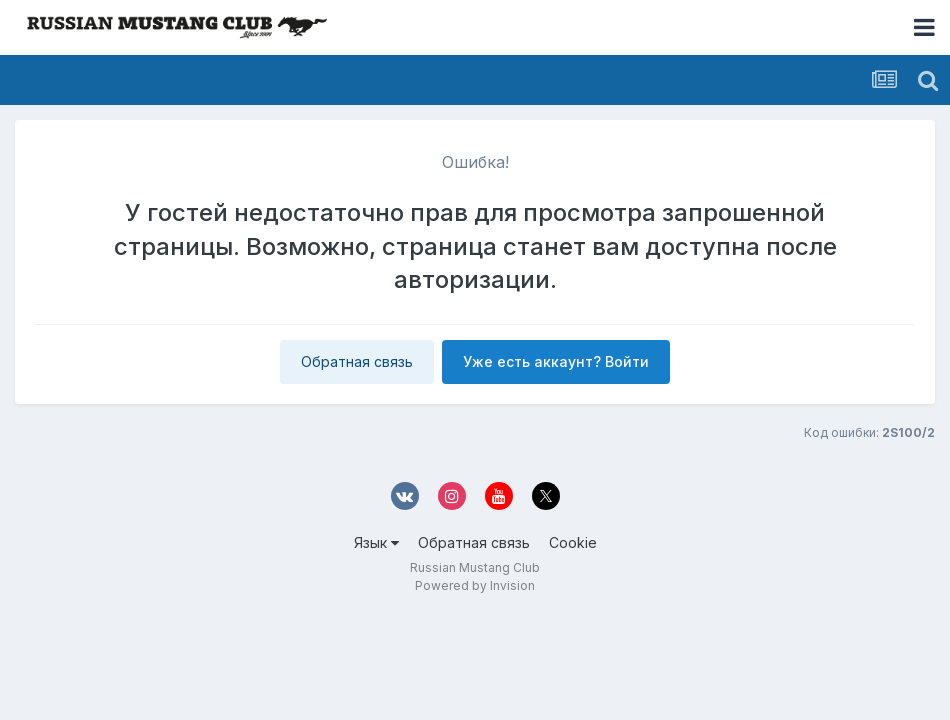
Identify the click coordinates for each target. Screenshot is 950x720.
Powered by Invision (475, 585)
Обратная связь (357, 361)
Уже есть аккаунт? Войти (556, 361)
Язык (376, 542)
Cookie (573, 542)
